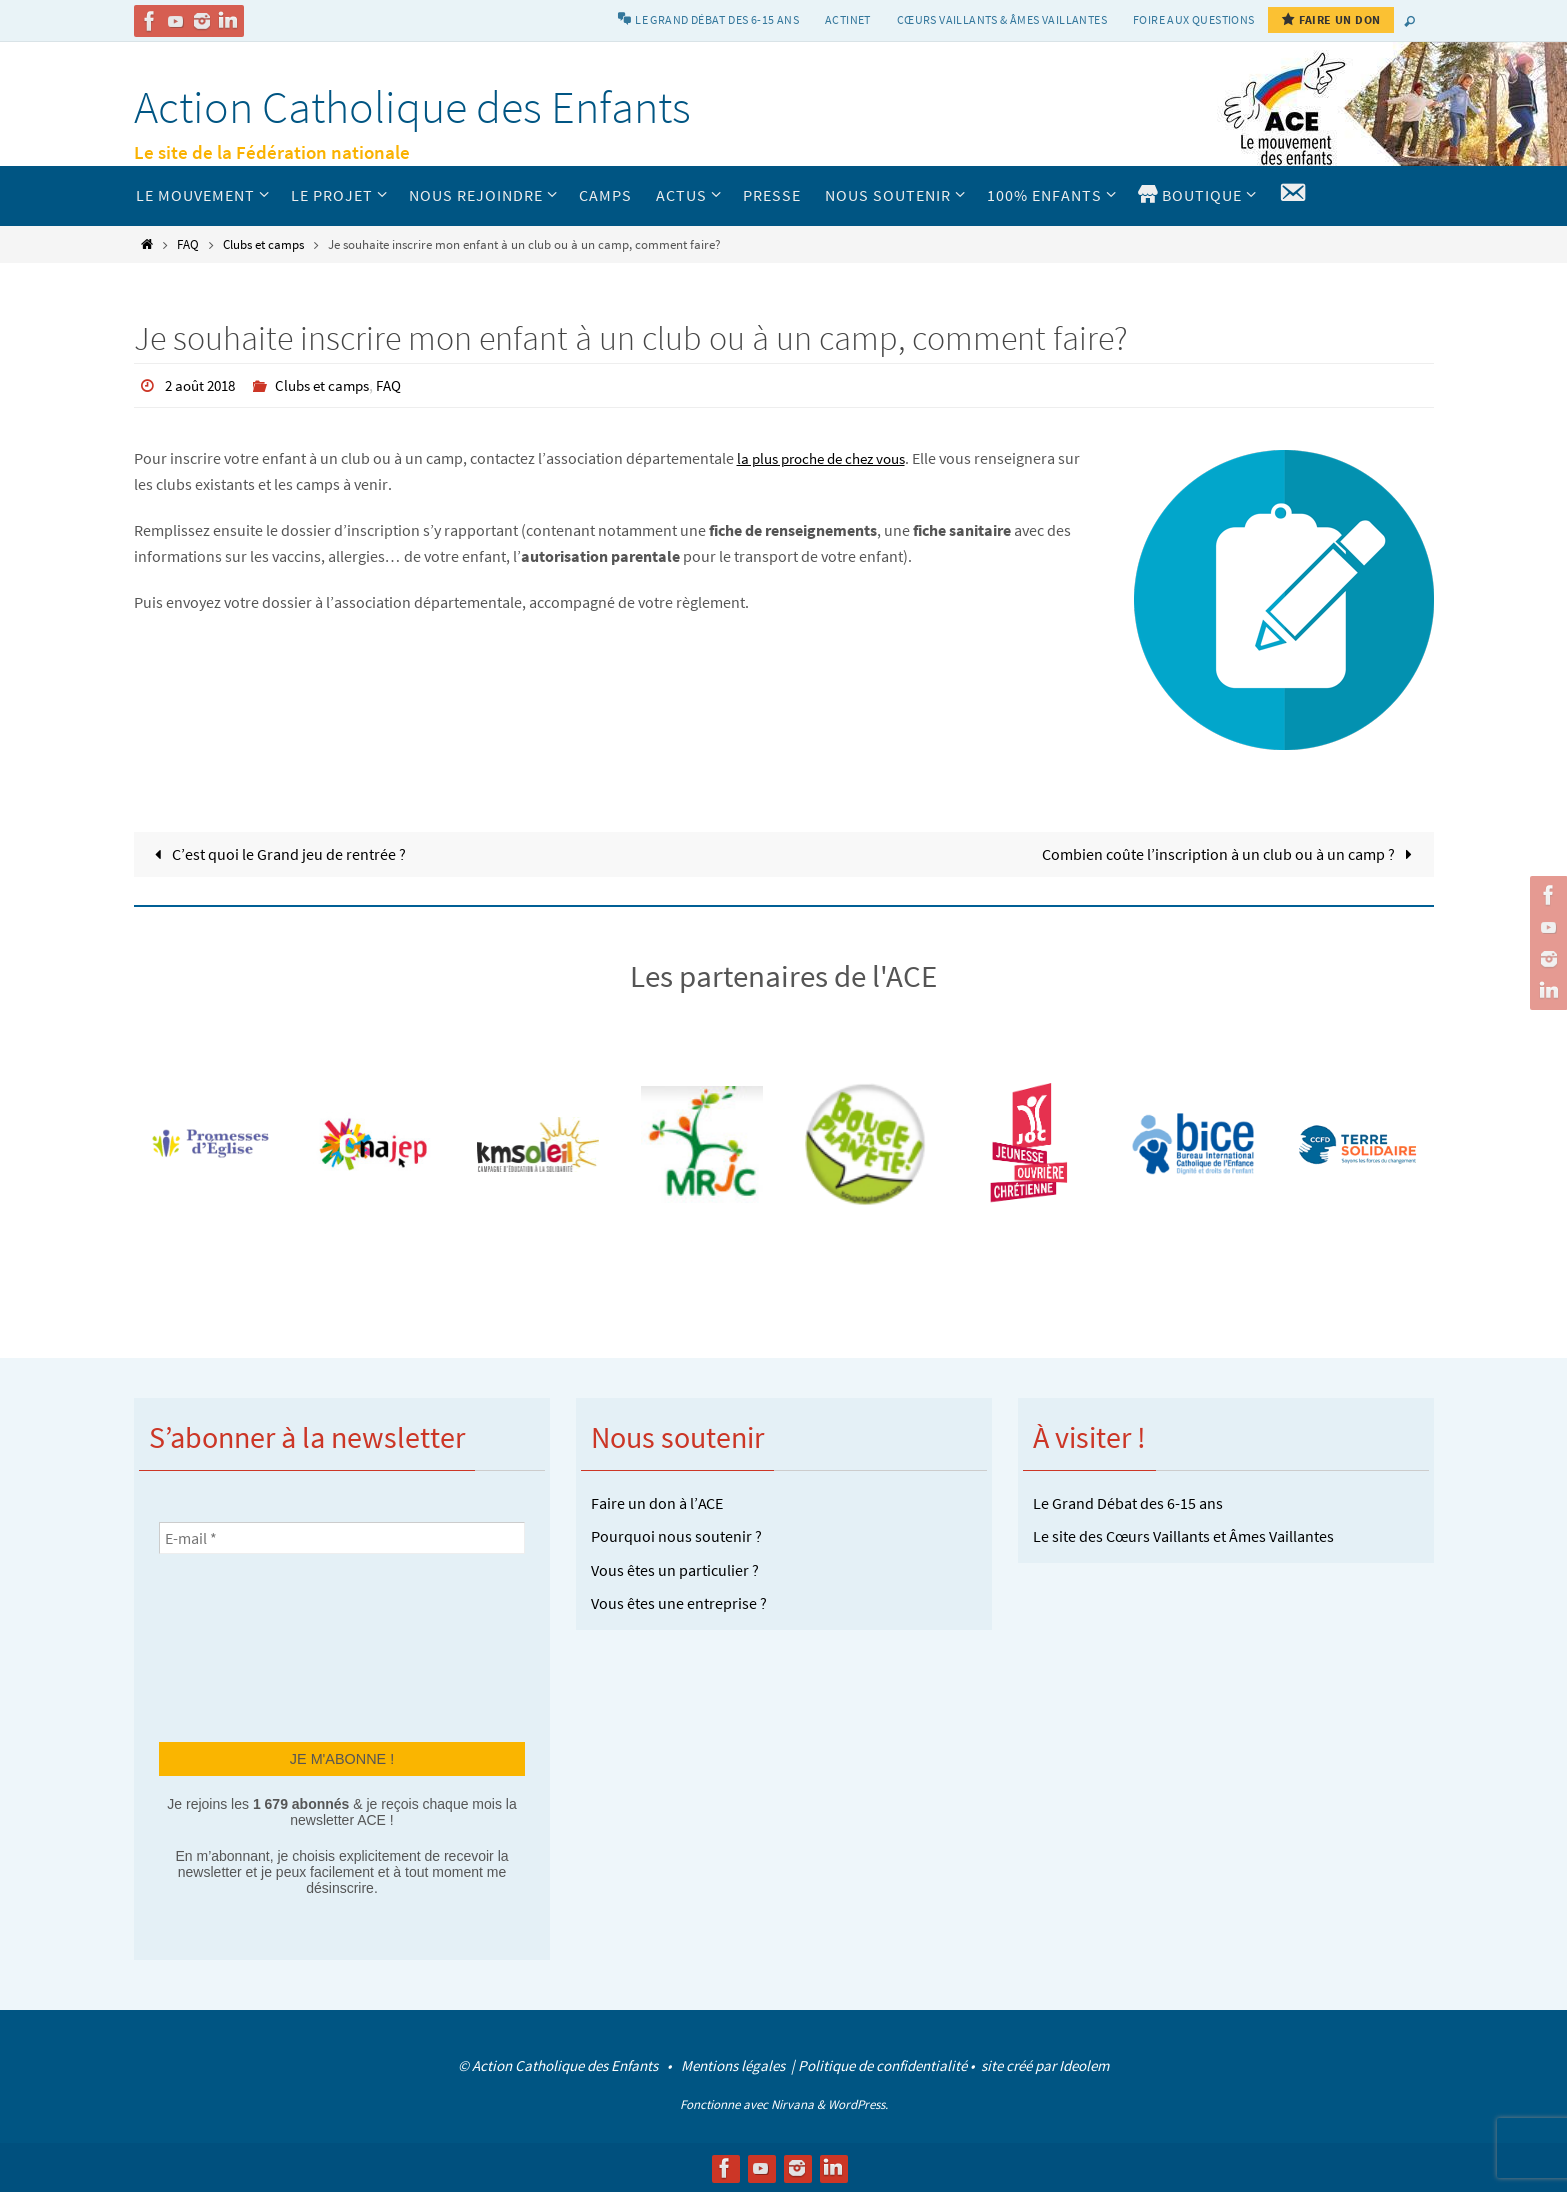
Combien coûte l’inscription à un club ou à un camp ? (1231, 853)
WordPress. (858, 2103)
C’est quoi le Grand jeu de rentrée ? (276, 853)
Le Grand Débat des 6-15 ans (1128, 1502)
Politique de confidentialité (882, 2065)
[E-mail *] (342, 1537)
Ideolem (1084, 2065)
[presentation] (241, 1645)
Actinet (848, 19)
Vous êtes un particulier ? (675, 1569)
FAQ (188, 244)
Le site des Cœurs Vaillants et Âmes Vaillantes (1183, 1536)
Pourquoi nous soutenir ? (676, 1536)
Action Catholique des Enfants (412, 107)
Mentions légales (734, 2065)
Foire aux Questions (1194, 19)
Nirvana (792, 2103)
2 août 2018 (203, 385)
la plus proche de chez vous (829, 457)
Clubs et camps (263, 244)
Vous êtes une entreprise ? (679, 1603)
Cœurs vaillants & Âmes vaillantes (1002, 19)
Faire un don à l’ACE (657, 1502)
